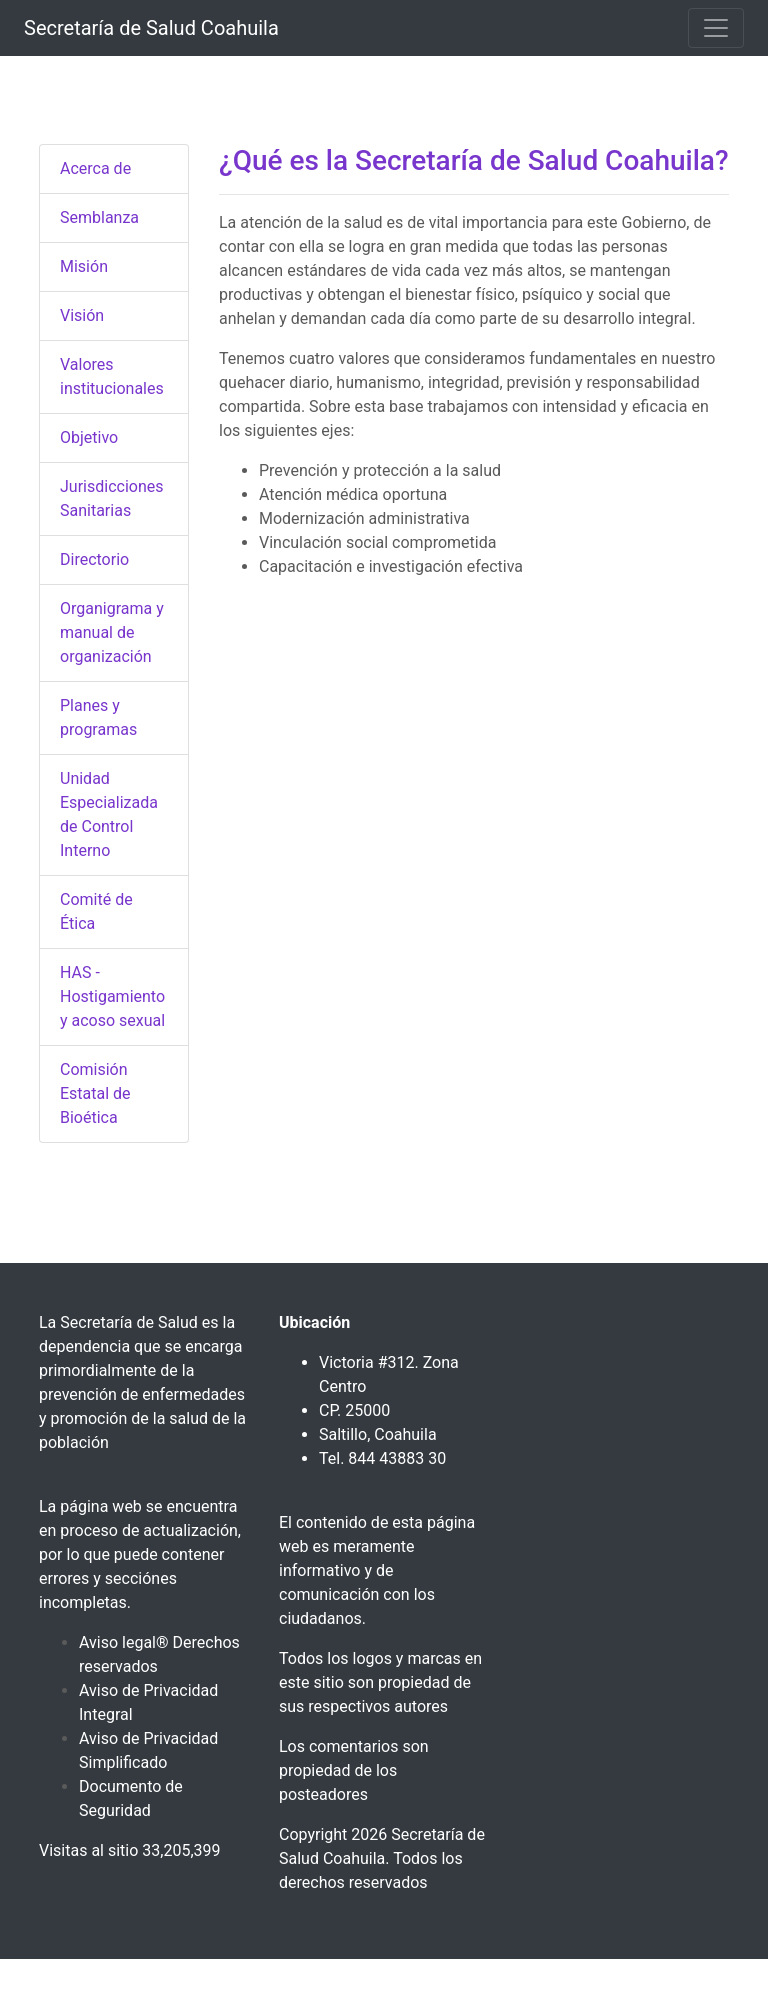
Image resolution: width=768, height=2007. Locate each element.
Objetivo (89, 437)
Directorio (94, 559)
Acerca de (95, 168)
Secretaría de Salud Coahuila (151, 28)
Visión (82, 315)
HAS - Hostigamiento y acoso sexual (112, 996)
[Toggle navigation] (716, 28)
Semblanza (99, 217)
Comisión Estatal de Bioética (95, 1093)
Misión (84, 266)
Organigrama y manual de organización (112, 632)
